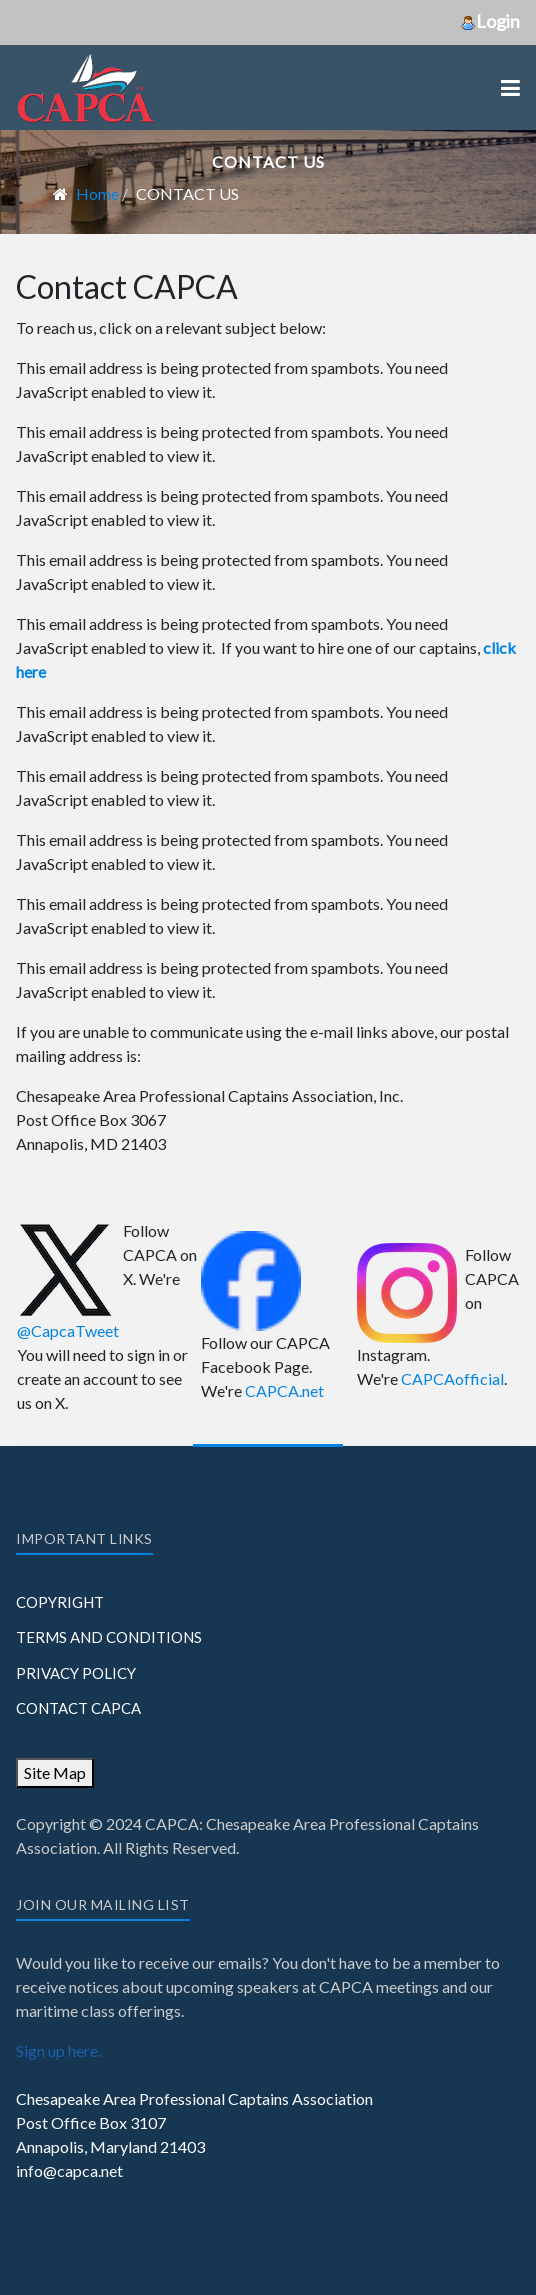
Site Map (55, 1772)
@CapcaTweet (68, 1330)
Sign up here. (58, 2050)
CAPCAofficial (452, 1378)
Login (490, 21)
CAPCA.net (284, 1390)
